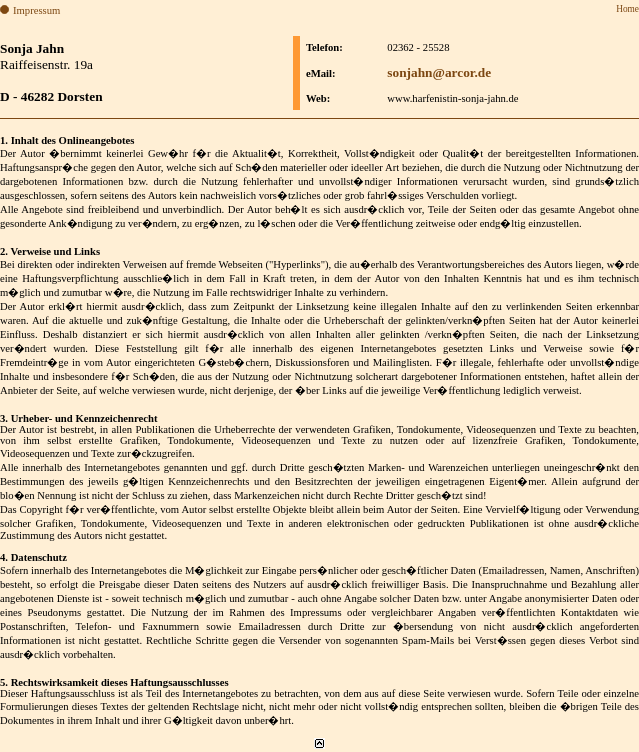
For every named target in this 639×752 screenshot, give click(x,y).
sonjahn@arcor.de (439, 72)
